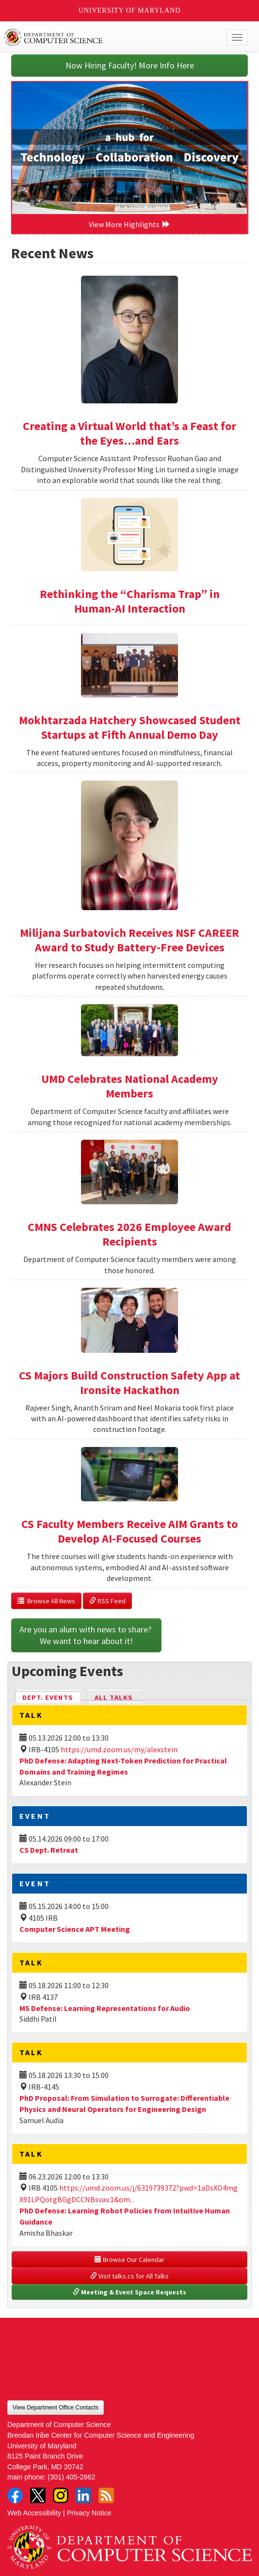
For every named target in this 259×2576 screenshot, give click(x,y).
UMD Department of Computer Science (104, 37)
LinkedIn (83, 2495)
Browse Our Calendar (129, 2259)
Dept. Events (51, 1697)
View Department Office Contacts (55, 2407)
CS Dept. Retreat (48, 1850)
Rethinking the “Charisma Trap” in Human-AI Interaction (130, 601)
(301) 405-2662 (71, 2477)
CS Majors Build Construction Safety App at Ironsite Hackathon (129, 1382)
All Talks (114, 1697)
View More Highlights (129, 224)
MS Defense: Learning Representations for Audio (104, 2008)
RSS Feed (107, 1600)
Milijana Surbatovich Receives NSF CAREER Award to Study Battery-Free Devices (129, 940)
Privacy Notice (89, 2513)
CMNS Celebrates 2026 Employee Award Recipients (129, 1234)
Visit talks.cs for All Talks (129, 2276)
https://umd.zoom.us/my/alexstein (119, 1749)
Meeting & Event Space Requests (129, 2292)
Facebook (15, 2495)
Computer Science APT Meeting (74, 1929)
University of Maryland (130, 10)
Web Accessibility (34, 2513)
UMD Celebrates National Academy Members (129, 1086)
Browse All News (46, 1600)
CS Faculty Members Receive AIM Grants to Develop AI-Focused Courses (129, 1531)
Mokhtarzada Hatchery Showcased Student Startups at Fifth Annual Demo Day (130, 727)
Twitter (38, 2495)
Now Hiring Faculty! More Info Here (129, 65)
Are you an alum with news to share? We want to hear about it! (86, 1635)
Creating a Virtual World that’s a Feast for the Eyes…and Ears (129, 433)
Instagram (60, 2495)
